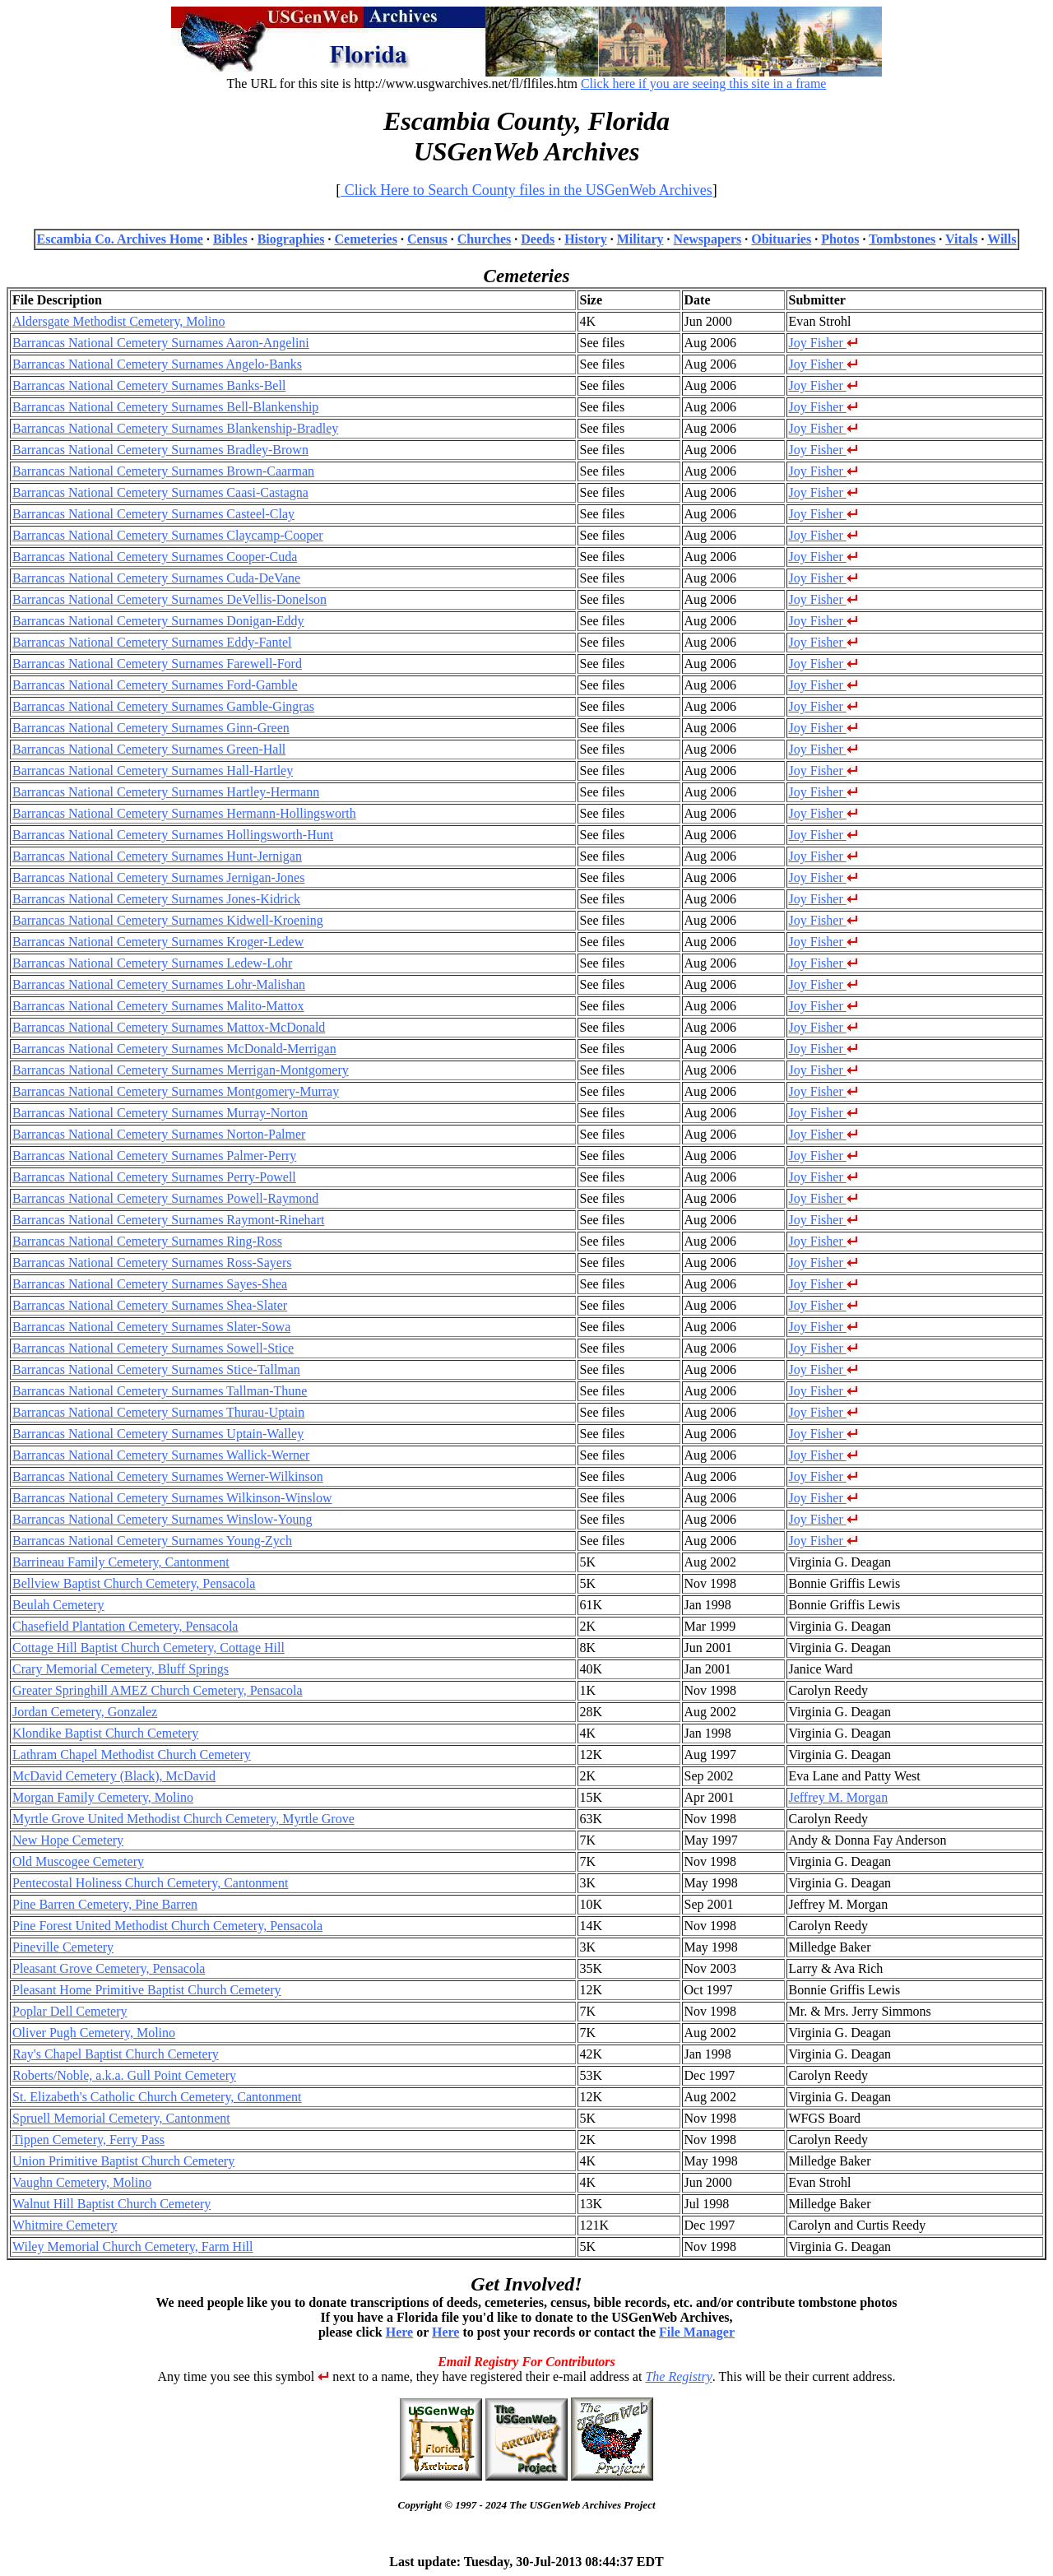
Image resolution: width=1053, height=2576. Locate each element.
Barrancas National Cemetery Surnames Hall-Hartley (152, 770)
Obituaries (781, 239)
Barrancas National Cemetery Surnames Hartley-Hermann (165, 792)
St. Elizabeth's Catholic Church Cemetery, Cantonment (157, 2097)
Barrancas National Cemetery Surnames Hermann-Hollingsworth (184, 813)
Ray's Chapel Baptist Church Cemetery (115, 2054)
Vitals (961, 239)
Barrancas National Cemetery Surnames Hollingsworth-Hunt (172, 835)
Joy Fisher (823, 343)
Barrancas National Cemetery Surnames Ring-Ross (147, 1241)
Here (399, 2332)
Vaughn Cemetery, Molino (81, 2182)
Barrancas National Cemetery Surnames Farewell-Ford (157, 664)
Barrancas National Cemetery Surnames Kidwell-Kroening (167, 920)
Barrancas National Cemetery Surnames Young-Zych (152, 1541)
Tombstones (902, 239)
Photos (840, 239)
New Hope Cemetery (67, 1840)
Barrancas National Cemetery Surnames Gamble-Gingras (163, 706)
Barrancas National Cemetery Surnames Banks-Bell (148, 385)
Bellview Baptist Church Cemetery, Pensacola (133, 1583)
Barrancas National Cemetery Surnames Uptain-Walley (158, 1434)
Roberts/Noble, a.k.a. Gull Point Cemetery (124, 2075)
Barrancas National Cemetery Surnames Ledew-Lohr (152, 963)
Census (427, 239)
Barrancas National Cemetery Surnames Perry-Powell (154, 1177)
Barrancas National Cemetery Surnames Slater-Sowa (151, 1327)
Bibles (230, 239)
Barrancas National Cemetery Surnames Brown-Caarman (163, 471)
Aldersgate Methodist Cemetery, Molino (118, 321)
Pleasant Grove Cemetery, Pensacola (108, 1968)
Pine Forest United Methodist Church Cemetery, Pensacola (167, 1926)
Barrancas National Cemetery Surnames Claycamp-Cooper (167, 535)
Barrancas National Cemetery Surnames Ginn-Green (151, 728)
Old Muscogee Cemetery (78, 1861)
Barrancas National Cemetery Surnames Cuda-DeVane (156, 578)
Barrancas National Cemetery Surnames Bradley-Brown (160, 450)
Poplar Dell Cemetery (70, 2011)
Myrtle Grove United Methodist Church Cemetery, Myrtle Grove (183, 1819)
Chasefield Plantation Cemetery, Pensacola (125, 1626)
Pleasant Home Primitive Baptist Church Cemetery (146, 1990)
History (585, 239)
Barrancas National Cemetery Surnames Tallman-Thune (159, 1391)
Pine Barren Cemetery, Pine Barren (104, 1904)
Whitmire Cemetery (65, 2225)
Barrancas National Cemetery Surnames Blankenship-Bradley (175, 428)
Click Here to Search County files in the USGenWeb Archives (526, 190)
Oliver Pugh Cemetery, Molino (93, 2033)
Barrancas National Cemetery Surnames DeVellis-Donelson (169, 599)
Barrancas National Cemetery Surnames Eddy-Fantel (151, 642)
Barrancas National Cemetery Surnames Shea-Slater (149, 1305)
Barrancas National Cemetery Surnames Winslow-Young (162, 1519)
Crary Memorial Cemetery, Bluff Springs (120, 1669)
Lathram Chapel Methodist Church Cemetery (131, 1754)
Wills (1001, 239)
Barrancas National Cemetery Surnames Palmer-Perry (154, 1156)
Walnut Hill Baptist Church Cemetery (111, 2204)
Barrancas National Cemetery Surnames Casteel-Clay (153, 514)
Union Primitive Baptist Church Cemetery (123, 2161)
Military (640, 239)
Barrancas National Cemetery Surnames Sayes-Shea (149, 1284)
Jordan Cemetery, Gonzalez (84, 1712)
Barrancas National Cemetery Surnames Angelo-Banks (157, 364)
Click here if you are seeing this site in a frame (704, 84)
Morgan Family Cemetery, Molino (102, 1797)
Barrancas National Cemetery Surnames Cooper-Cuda (154, 557)
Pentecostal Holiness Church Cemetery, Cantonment (150, 1883)
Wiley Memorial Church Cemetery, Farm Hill (132, 2246)
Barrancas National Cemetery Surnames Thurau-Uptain (158, 1412)
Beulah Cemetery (58, 1605)
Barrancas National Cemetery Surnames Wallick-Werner (160, 1455)
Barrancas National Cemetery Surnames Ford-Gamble (155, 685)
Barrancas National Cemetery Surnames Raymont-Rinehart (168, 1220)
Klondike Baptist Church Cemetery (105, 1733)
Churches (484, 239)
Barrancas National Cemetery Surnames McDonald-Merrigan (174, 1049)
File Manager (697, 2332)
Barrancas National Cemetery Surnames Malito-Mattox (158, 1006)
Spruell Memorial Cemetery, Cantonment (121, 2118)
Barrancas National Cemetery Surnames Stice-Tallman (156, 1369)
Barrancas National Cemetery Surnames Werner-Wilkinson (167, 1476)
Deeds (537, 239)
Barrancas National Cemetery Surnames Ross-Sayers (151, 1262)
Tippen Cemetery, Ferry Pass (88, 2140)
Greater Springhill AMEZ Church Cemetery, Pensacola (157, 1690)
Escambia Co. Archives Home (120, 239)
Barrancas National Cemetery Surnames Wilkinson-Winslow (172, 1498)
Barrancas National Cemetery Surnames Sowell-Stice (153, 1348)
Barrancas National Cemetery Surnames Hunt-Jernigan (157, 856)
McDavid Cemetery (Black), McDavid (114, 1776)
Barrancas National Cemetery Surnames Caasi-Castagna (160, 492)
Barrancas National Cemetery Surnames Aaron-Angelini (160, 343)
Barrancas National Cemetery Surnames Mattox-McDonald (168, 1027)
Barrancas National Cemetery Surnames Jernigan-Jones (158, 877)
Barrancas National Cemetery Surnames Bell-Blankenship (165, 407)
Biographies (291, 239)
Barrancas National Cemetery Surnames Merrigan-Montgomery (180, 1070)
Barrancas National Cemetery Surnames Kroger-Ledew (158, 942)
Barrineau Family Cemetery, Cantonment (121, 1562)
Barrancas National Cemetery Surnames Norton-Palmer (158, 1134)
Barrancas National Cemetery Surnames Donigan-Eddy (158, 621)
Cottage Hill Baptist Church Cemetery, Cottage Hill (148, 1648)
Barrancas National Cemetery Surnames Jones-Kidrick (156, 899)
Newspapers (708, 239)
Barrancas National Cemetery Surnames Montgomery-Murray (175, 1091)
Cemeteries (365, 239)
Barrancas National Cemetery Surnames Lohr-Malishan (158, 984)
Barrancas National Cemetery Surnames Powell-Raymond (165, 1198)
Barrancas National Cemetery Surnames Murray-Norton (160, 1113)
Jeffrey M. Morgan (838, 1797)
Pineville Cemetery (63, 1947)
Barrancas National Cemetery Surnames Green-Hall (148, 749)
